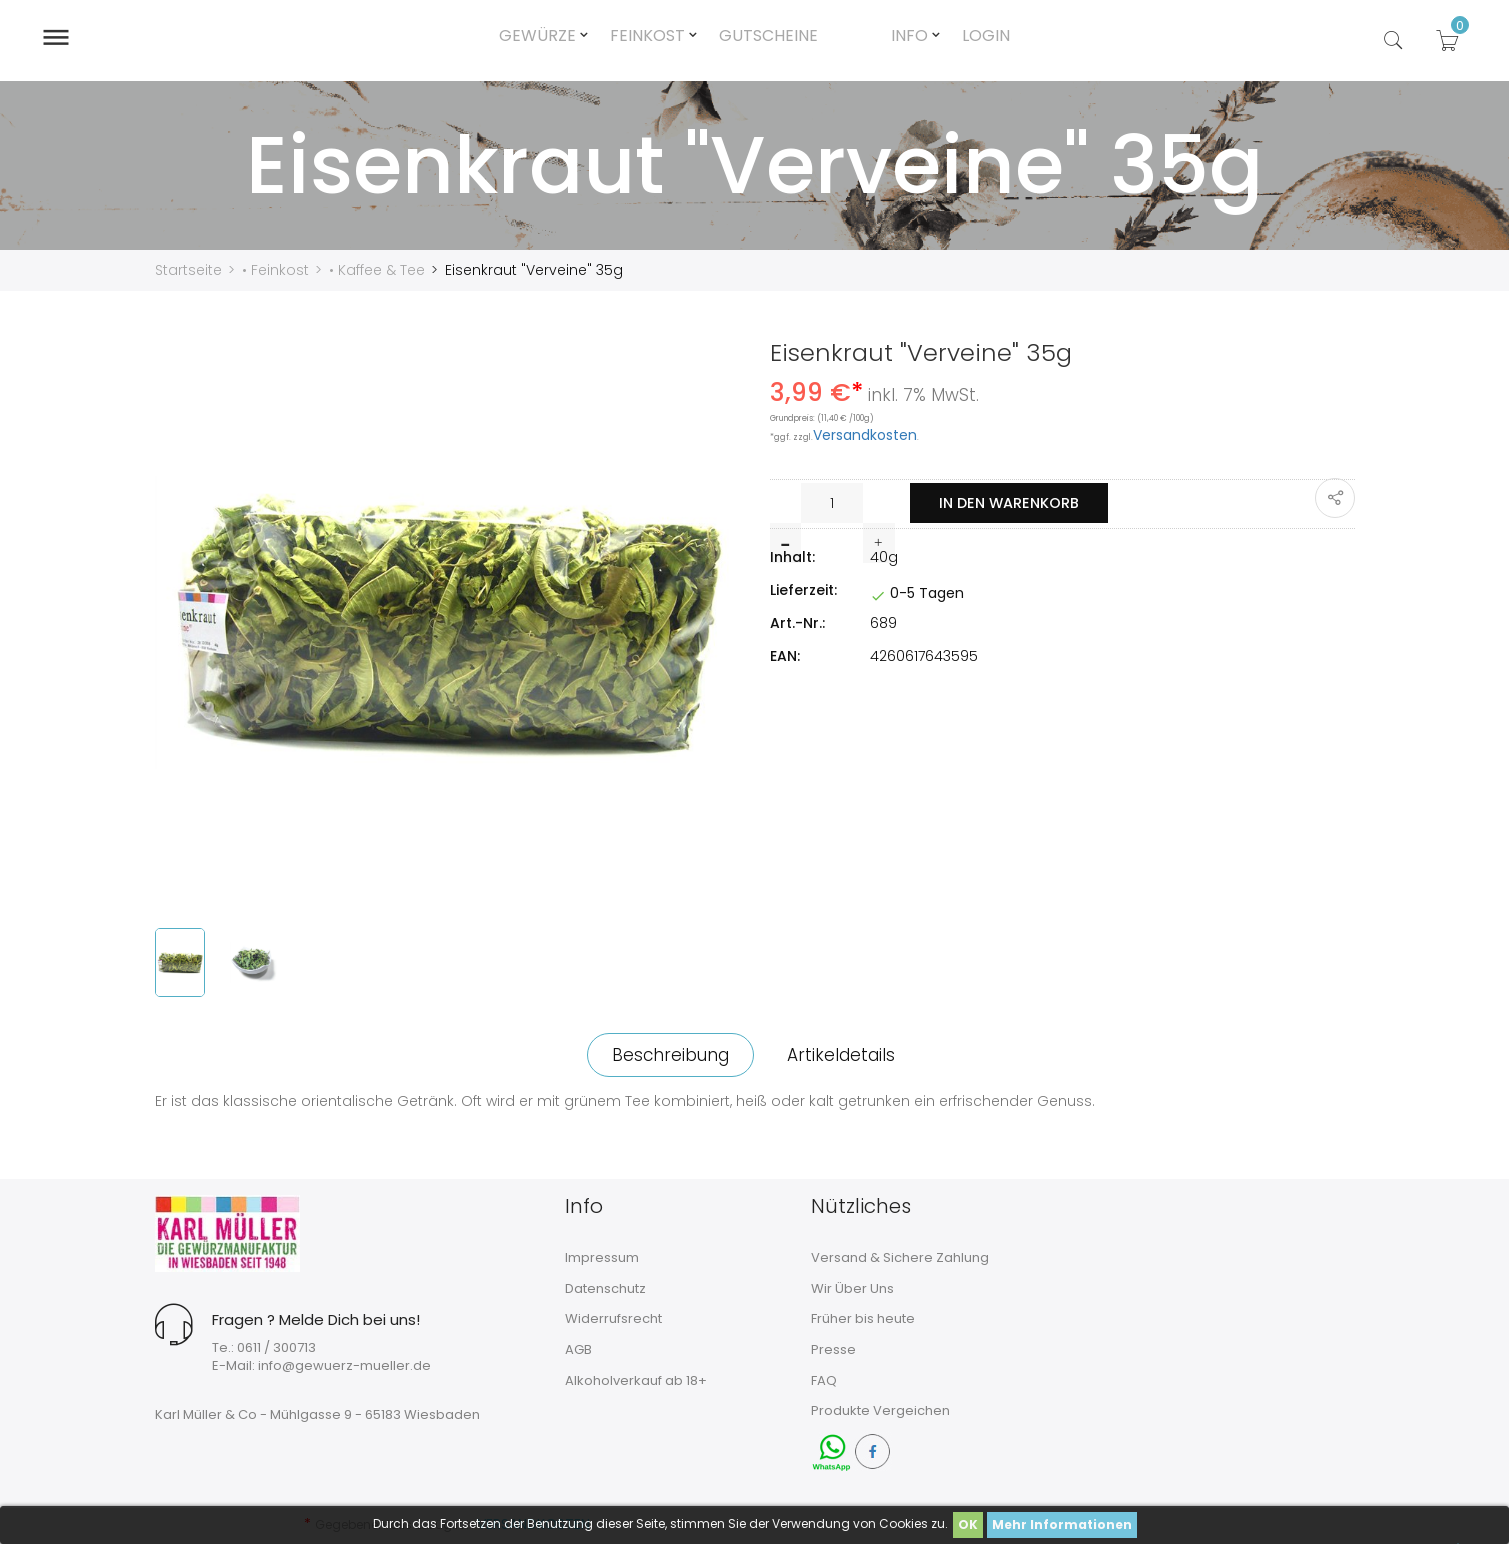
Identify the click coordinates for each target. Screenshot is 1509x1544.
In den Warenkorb (1017, 503)
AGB (578, 1349)
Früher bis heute (863, 1318)
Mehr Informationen (1062, 1524)
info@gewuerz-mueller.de (344, 1365)
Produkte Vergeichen (880, 1410)
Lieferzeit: (803, 590)
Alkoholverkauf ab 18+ (636, 1380)
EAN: (785, 656)
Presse (833, 1349)
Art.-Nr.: (797, 623)
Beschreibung (664, 1055)
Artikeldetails (847, 1055)
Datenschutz (605, 1288)
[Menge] (832, 503)
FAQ (824, 1380)
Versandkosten (865, 435)
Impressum (602, 1257)
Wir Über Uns (852, 1288)
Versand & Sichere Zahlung (900, 1257)
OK (968, 1524)
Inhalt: (792, 557)
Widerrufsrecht (613, 1318)
